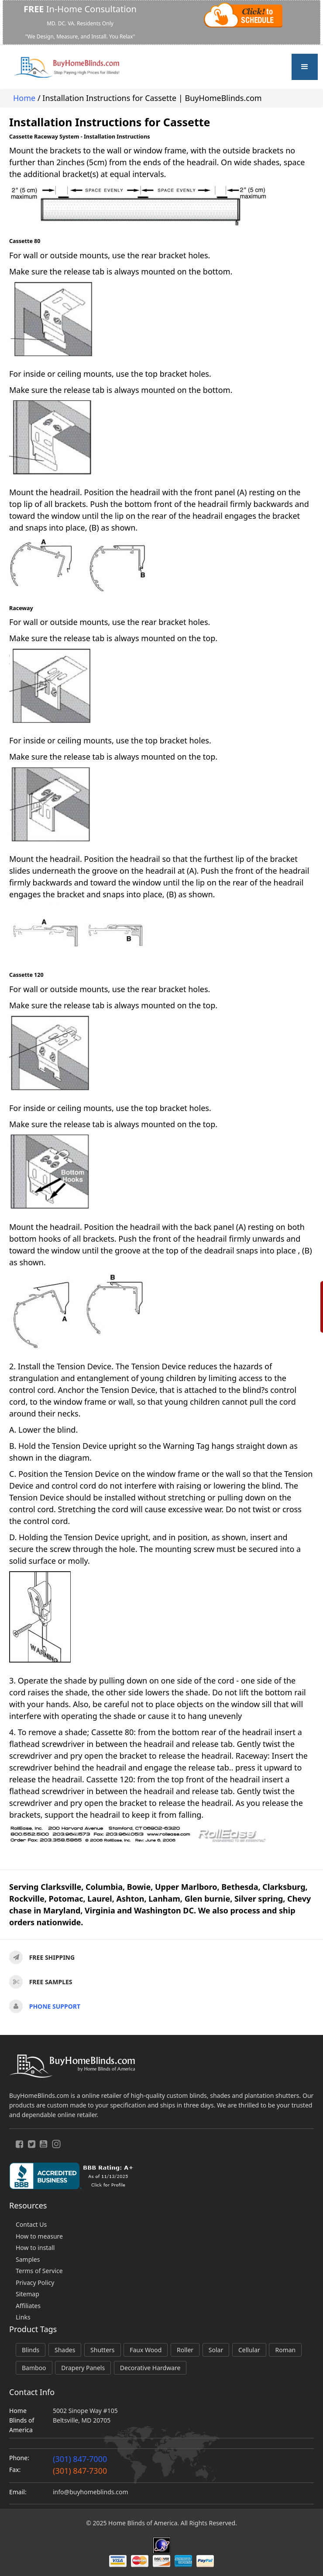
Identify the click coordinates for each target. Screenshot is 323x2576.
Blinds (30, 2350)
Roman (285, 2350)
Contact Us (31, 2224)
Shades (65, 2350)
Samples (28, 2259)
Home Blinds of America (21, 2420)
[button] (305, 67)
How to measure (39, 2236)
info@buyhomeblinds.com (90, 2492)
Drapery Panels (83, 2368)
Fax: (15, 2469)
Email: (18, 2492)
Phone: (19, 2458)
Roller (185, 2350)
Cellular (249, 2350)
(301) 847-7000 (80, 2459)
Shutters (102, 2350)
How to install (35, 2247)
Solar (216, 2350)
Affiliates (28, 2306)
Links (23, 2317)
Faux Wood (146, 2350)
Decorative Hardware (150, 2368)
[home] (66, 67)
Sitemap (27, 2294)
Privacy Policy (35, 2282)
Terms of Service (39, 2271)
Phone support (54, 2006)
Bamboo (34, 2368)
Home (24, 98)
